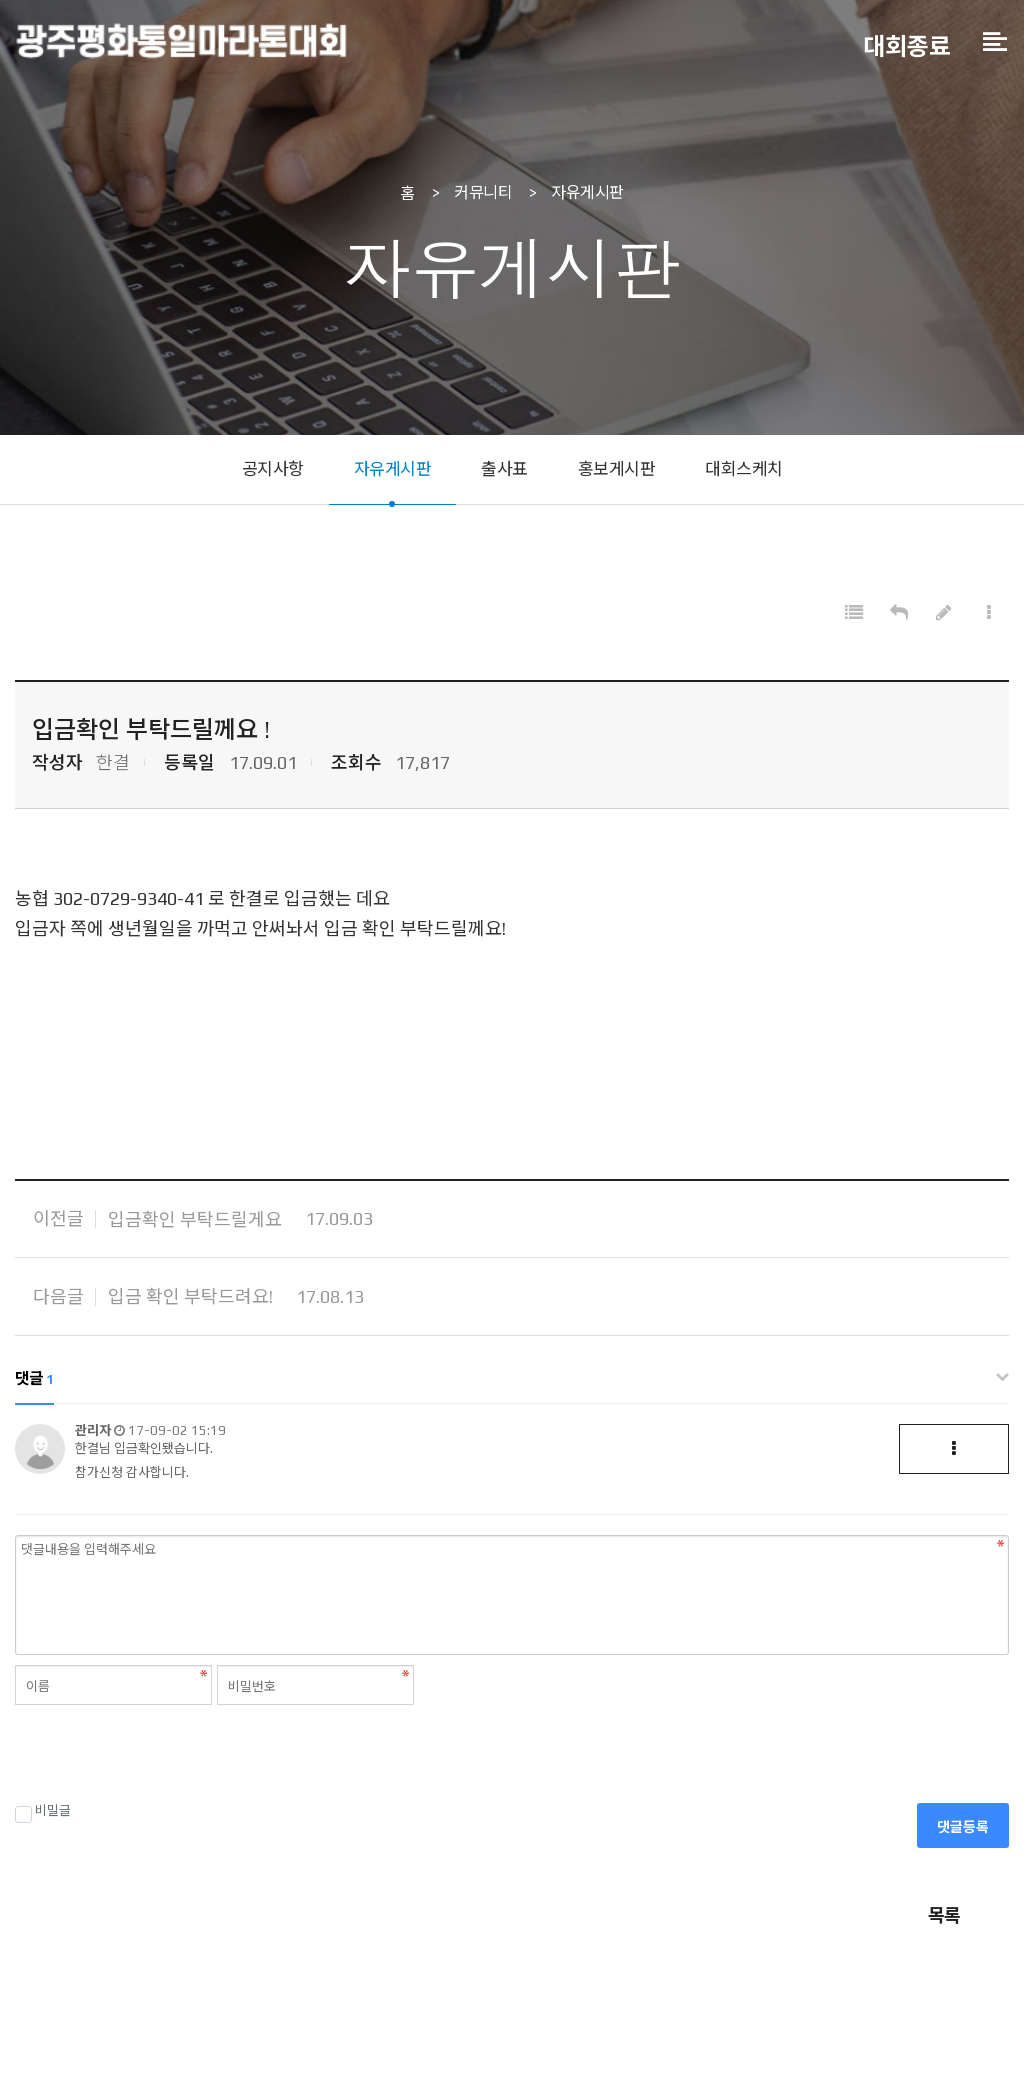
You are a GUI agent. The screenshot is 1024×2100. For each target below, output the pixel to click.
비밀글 (43, 1812)
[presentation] (167, 1756)
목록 (944, 1917)
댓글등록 (963, 1829)
